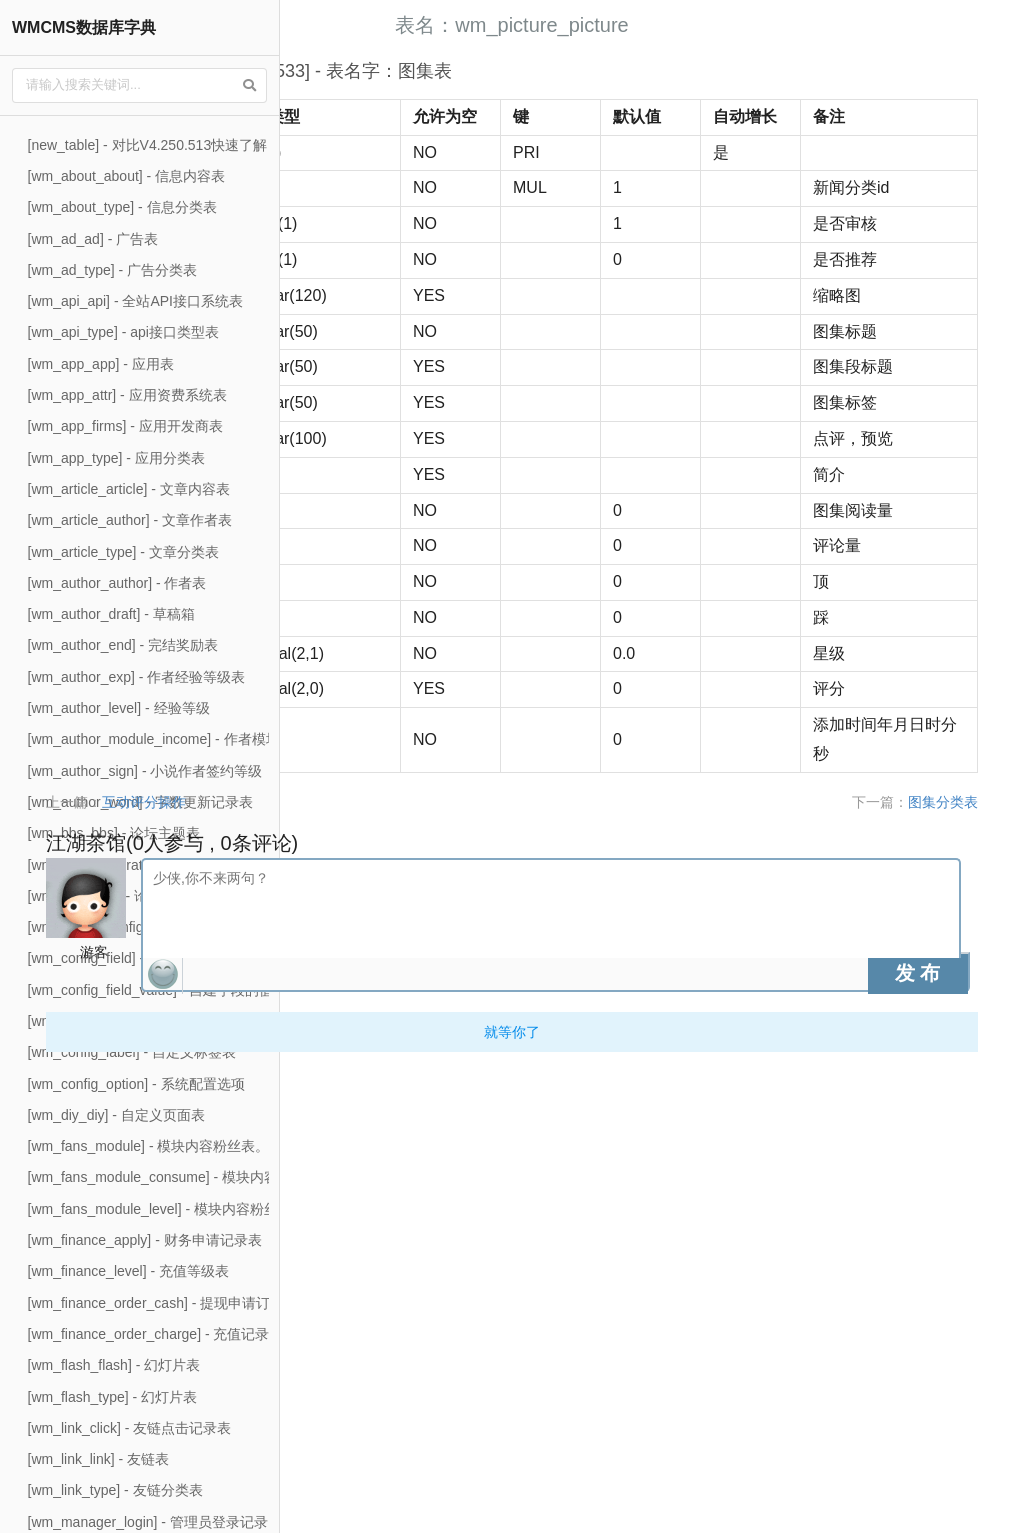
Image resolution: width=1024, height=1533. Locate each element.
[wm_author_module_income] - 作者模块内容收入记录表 (203, 739)
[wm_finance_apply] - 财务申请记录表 (145, 1240)
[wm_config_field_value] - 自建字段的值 (151, 990)
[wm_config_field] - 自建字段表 (123, 958)
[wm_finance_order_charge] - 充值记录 (149, 1334)
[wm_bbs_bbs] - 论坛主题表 (114, 833)
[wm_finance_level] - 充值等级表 (129, 1271)
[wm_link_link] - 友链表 (99, 1459)
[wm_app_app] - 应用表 (101, 364)
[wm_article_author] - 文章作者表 (130, 520)
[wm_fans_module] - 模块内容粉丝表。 (149, 1146)
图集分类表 (965, 1263)
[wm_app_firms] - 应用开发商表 (125, 426)
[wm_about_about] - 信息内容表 (127, 176)
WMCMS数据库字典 (84, 27)
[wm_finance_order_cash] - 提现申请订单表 (163, 1303)
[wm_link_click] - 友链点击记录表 (130, 1428)
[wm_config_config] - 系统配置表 (129, 927)
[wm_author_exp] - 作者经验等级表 (137, 677)
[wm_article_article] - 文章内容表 (129, 489)
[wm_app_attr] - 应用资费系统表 (127, 395)
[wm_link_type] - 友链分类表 (115, 1490)
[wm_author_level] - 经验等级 (119, 708)
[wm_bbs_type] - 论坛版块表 (116, 896)
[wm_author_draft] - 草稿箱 (111, 614)
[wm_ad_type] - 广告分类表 (113, 270)
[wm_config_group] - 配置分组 (121, 1021)
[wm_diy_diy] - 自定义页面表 (116, 1115)
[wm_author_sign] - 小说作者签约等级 (145, 771)
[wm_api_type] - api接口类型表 (123, 332)
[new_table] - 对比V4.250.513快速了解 (148, 145)
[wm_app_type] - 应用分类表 (116, 458)
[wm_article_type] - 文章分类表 (123, 552)
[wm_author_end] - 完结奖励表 (123, 645)
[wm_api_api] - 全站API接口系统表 (136, 301)
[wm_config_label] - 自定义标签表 (132, 1052)
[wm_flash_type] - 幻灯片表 (113, 1397)
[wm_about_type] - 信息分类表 (122, 207)
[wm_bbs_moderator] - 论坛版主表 (135, 865)
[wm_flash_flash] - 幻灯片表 (114, 1365)
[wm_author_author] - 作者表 (117, 583)
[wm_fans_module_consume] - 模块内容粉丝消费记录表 (202, 1177)
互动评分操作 (402, 1263)
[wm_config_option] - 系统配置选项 (136, 1084)
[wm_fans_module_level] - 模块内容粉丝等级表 (174, 1209)
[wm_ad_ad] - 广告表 (93, 239)
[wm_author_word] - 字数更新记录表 (141, 802)
